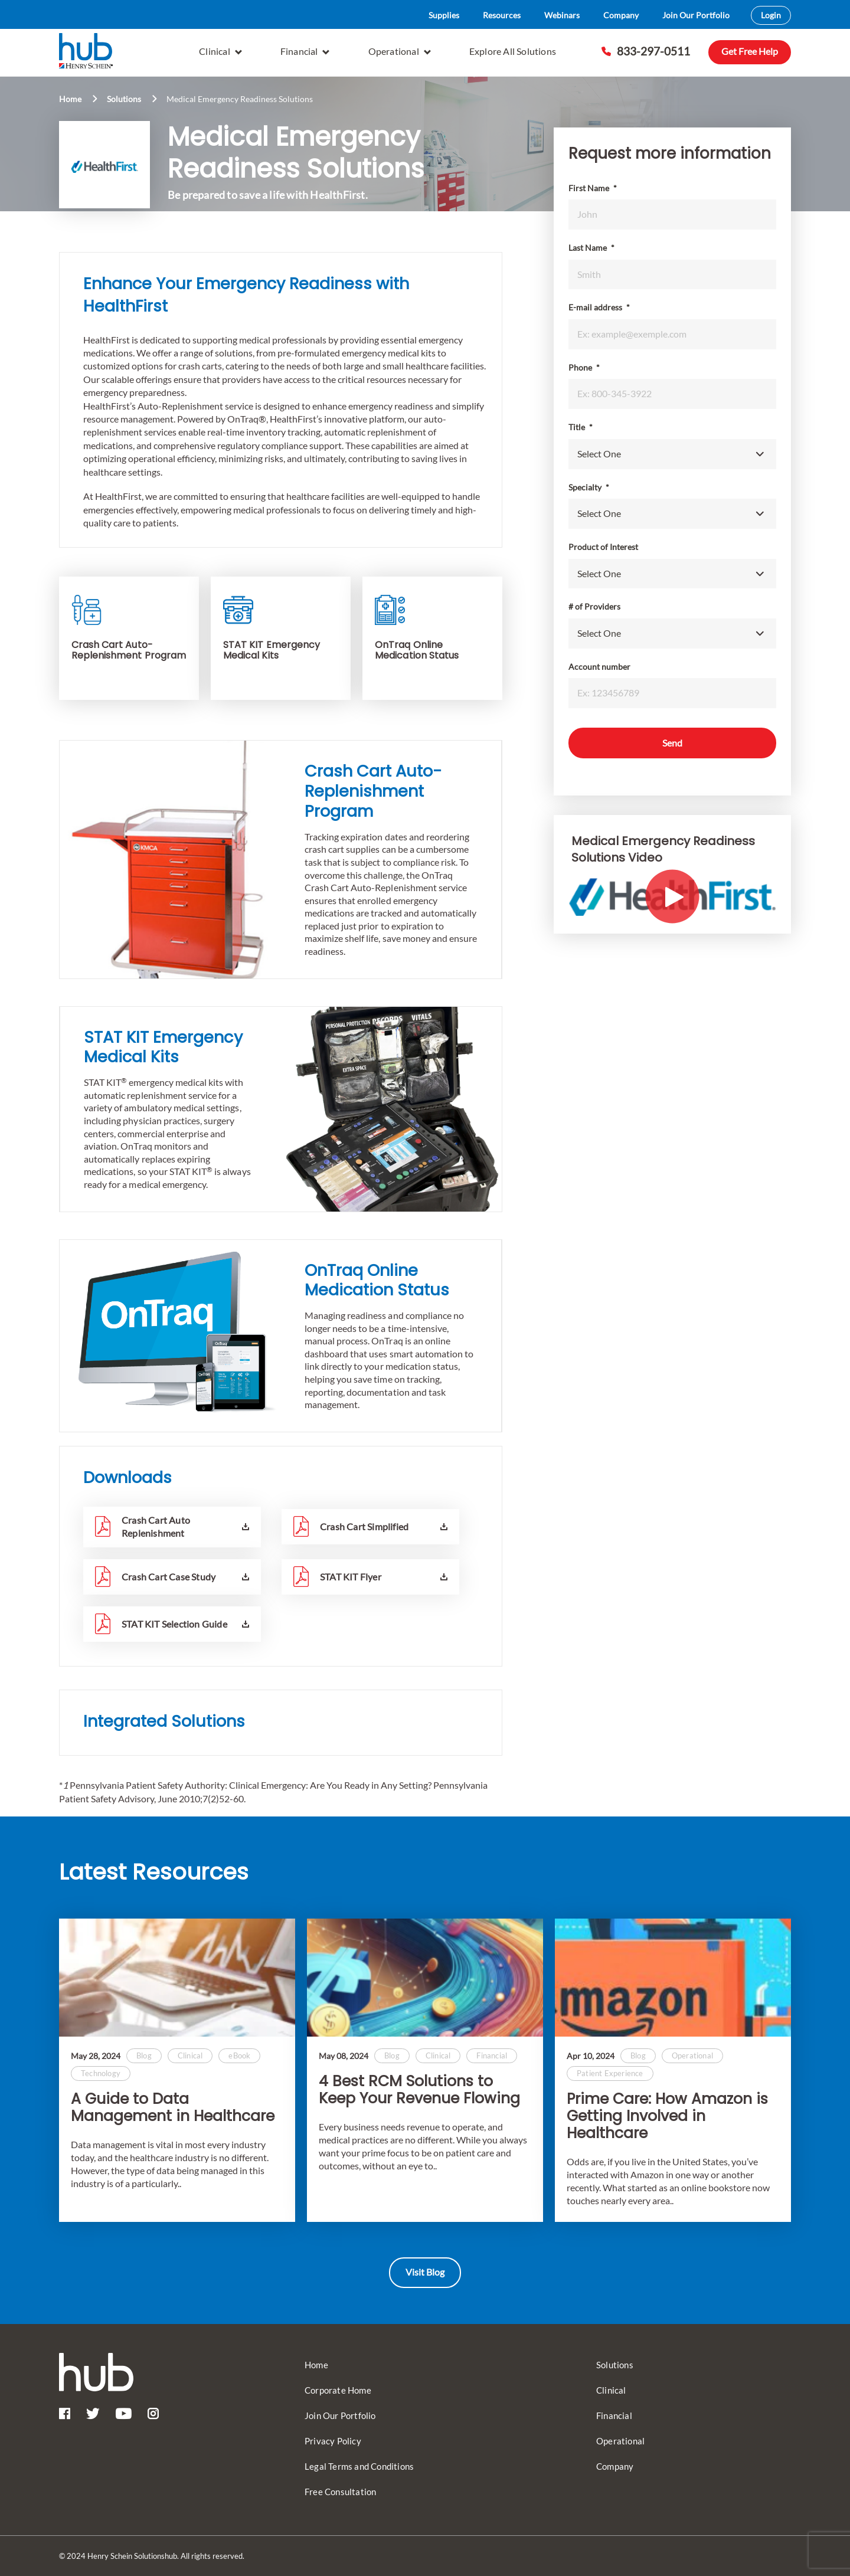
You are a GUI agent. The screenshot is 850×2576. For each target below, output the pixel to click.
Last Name (591, 248)
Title (580, 427)
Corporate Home (338, 2390)
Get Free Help (749, 51)
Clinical (220, 51)
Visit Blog (425, 2271)
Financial (305, 51)
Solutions (124, 99)
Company (621, 15)
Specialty (588, 487)
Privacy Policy (333, 2441)
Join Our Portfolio (696, 15)
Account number (599, 667)
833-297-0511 (645, 51)
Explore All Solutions (512, 51)
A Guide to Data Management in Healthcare (172, 2108)
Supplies (444, 15)
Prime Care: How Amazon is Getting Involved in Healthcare (667, 2116)
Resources (502, 15)
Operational (399, 51)
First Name (592, 188)
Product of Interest (603, 547)
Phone (584, 367)
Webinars (562, 15)
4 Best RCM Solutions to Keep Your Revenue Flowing (419, 2090)
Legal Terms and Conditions (359, 2466)
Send (672, 742)
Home (70, 99)
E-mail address (599, 307)
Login (771, 15)
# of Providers (594, 606)
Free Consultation (340, 2491)
